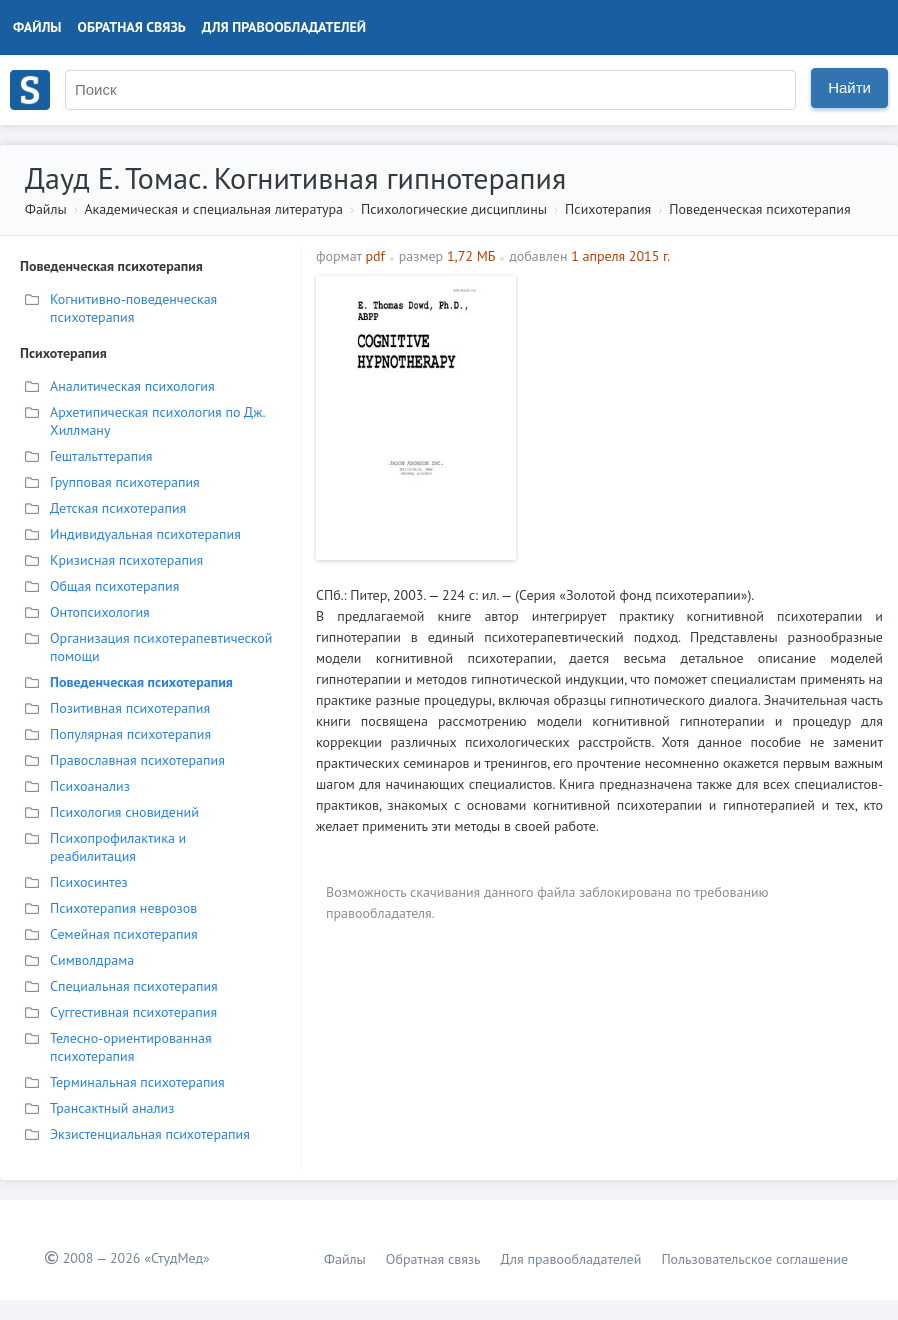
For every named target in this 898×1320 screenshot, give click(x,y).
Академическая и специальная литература (213, 209)
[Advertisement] (704, 416)
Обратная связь (132, 27)
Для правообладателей (284, 27)
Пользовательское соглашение (754, 1259)
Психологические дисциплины (454, 209)
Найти (849, 87)
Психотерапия (608, 209)
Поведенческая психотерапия (759, 209)
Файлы (37, 27)
